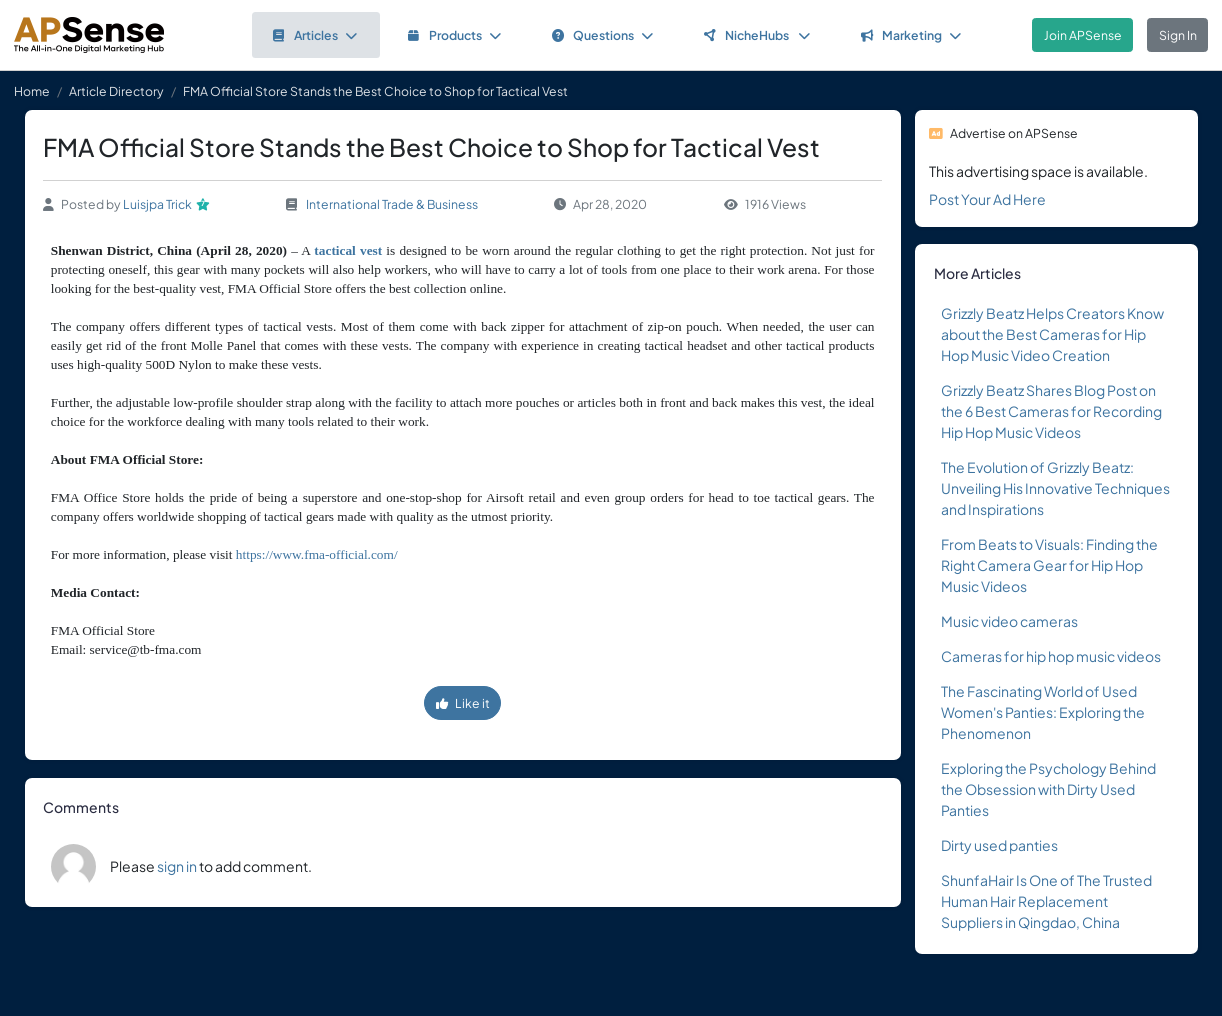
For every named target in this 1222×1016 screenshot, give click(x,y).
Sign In (1178, 35)
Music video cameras (1009, 621)
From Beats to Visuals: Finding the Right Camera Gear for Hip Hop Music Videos (1049, 565)
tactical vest (348, 250)
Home (32, 91)
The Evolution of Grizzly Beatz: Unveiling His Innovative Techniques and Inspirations (1055, 488)
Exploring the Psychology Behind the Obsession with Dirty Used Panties (1048, 789)
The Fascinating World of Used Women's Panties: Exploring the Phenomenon (1043, 712)
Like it (463, 703)
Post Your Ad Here (987, 199)
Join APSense (1083, 35)
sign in (177, 866)
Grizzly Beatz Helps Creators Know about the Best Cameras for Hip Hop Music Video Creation (1052, 334)
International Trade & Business (392, 204)
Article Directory (116, 91)
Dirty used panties (999, 845)
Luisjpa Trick (157, 204)
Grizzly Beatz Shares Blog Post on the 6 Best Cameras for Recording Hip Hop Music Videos (1051, 411)
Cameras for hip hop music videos (1051, 656)
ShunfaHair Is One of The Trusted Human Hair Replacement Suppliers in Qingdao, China (1046, 901)
